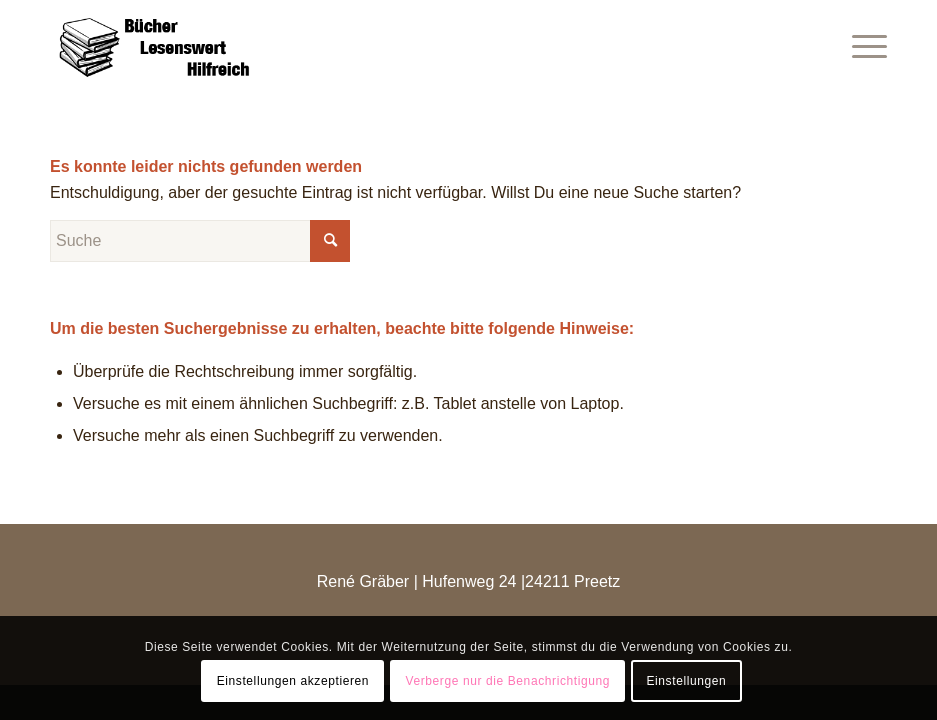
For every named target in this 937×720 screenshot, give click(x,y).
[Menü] (859, 45)
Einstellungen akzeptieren (293, 681)
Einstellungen (686, 681)
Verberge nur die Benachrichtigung (507, 681)
